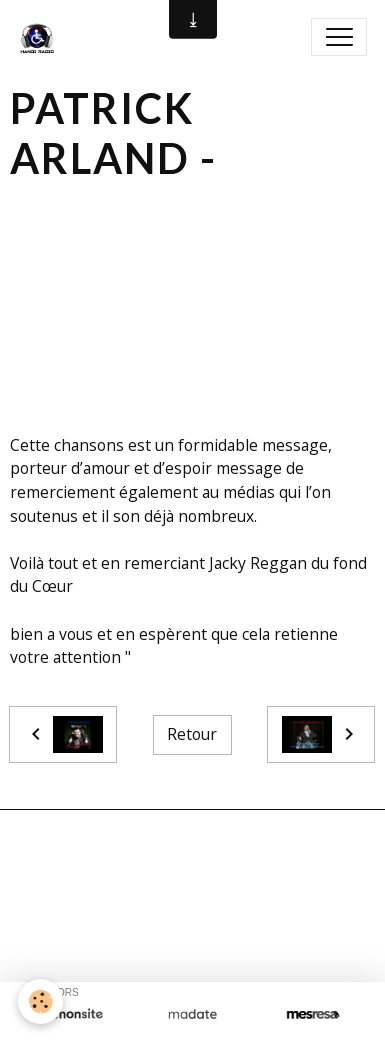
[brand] (41, 37)
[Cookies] (40, 1001)
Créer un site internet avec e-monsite (193, 885)
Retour (192, 734)
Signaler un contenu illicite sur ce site (193, 917)
